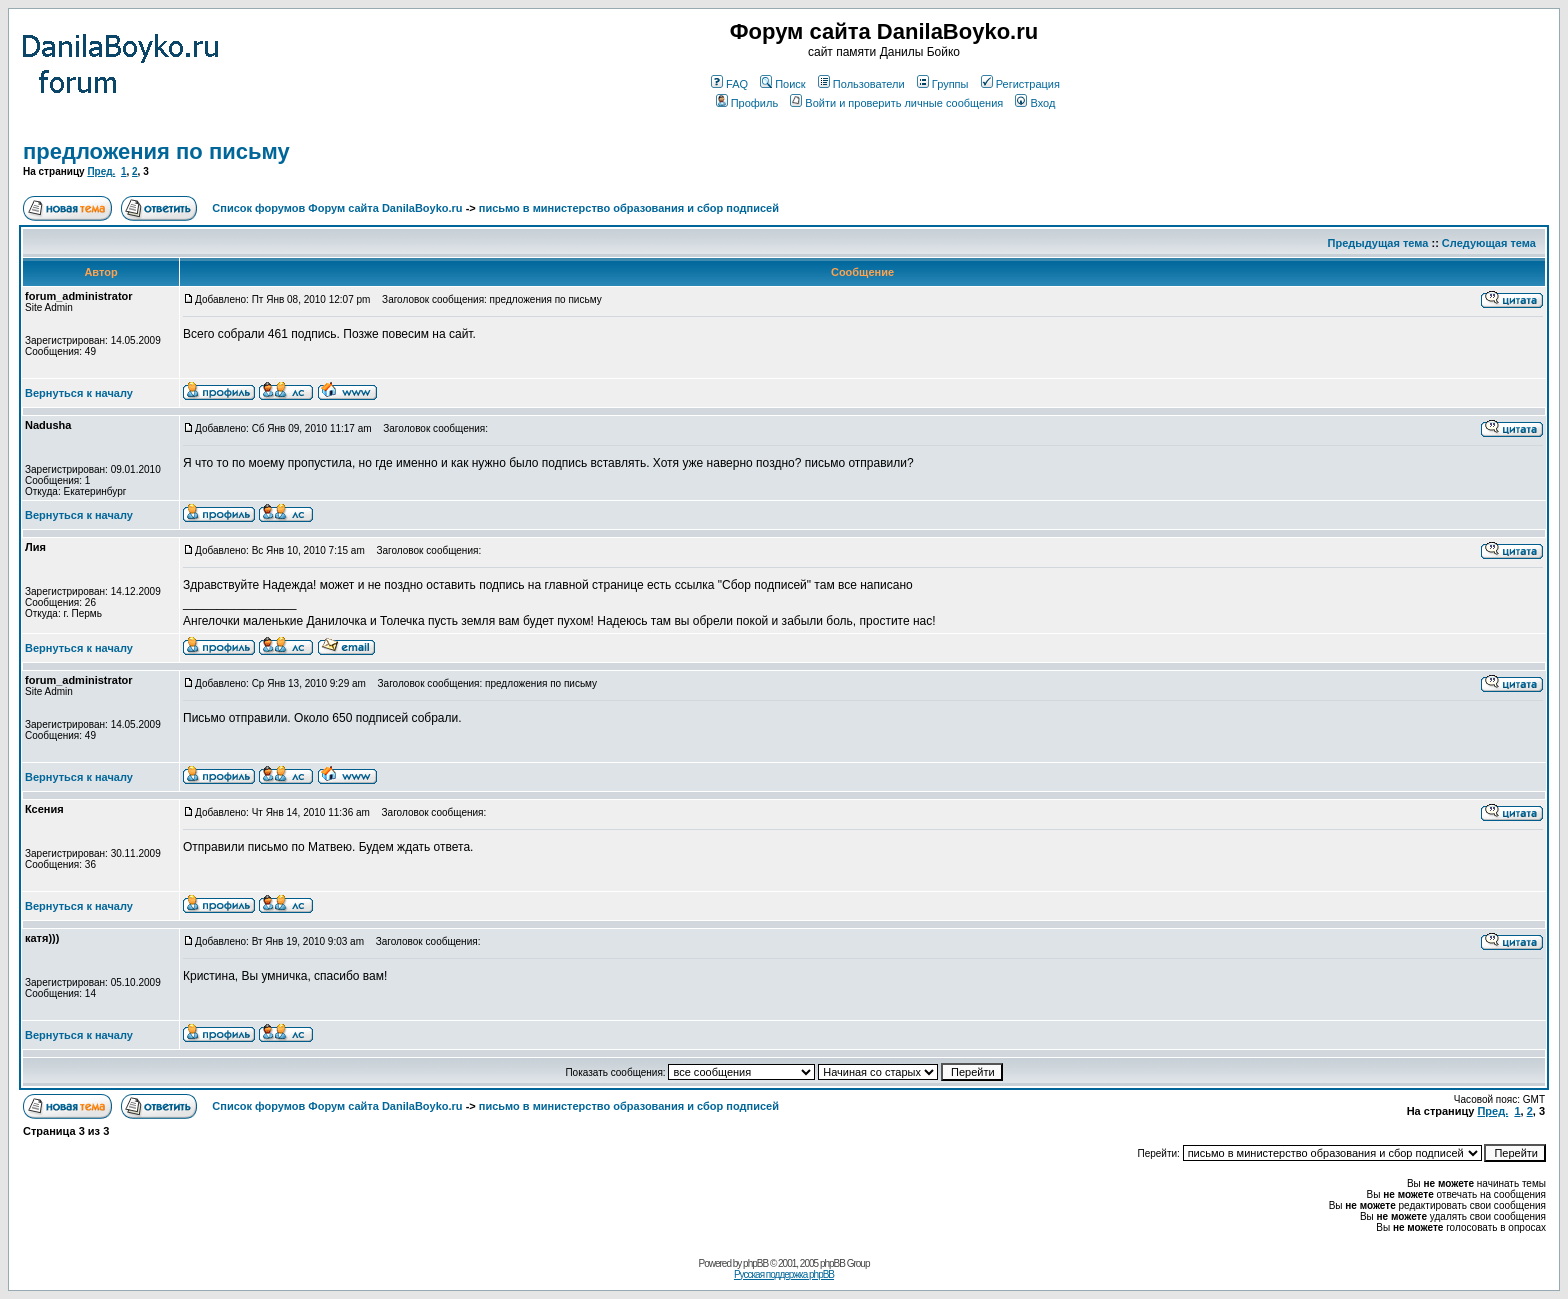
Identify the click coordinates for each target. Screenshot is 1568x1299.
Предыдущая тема (1378, 243)
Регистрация (1020, 84)
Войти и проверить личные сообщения (896, 103)
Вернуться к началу (79, 393)
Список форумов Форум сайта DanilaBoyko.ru (337, 208)
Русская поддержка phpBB (784, 1274)
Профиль (747, 103)
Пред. (101, 171)
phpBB (755, 1263)
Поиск (782, 84)
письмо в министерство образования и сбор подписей (629, 208)
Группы (943, 84)
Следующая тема (1489, 243)
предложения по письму (156, 151)
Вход (1035, 103)
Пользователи (861, 84)
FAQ (729, 84)
